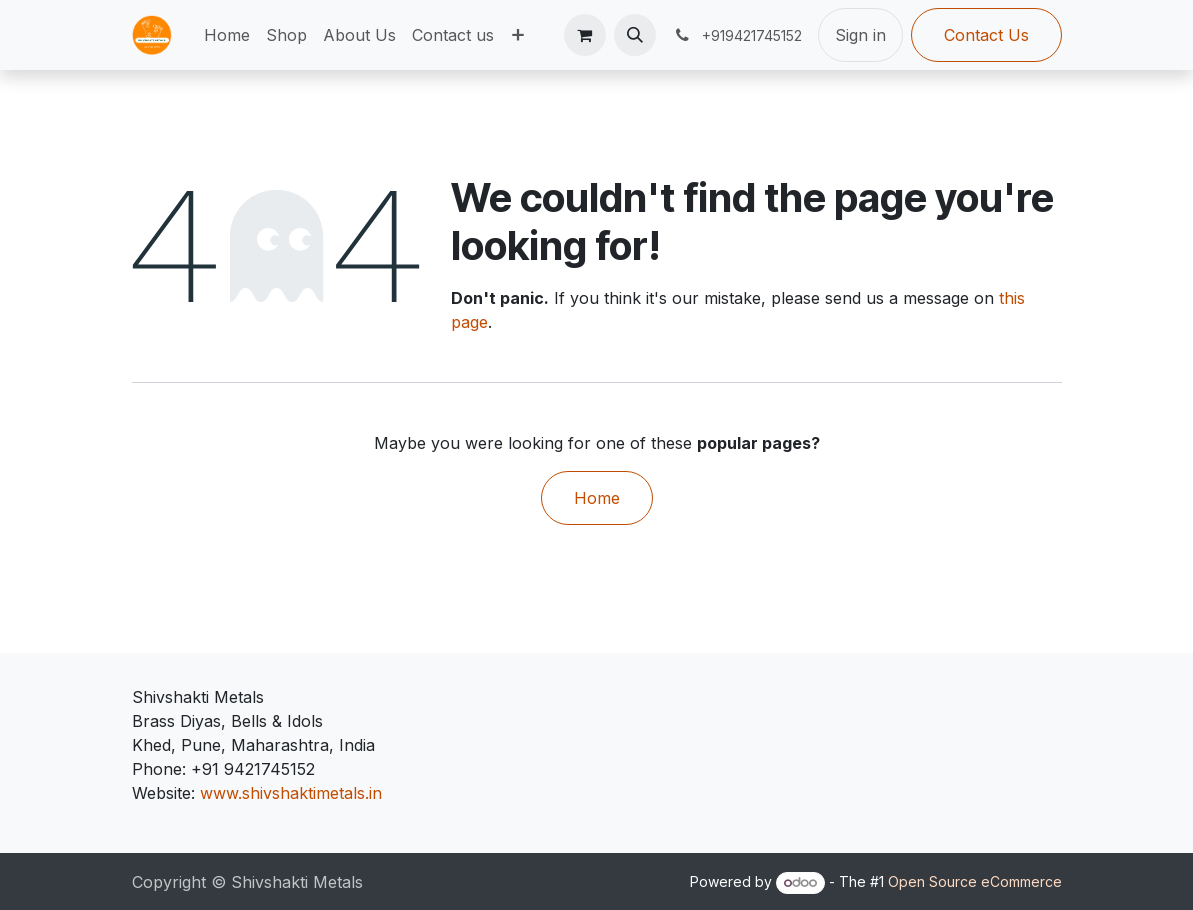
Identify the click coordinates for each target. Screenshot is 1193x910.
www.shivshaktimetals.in (291, 793)
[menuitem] (227, 35)
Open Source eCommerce (975, 881)
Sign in (860, 35)
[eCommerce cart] (585, 35)
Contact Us (986, 35)
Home (597, 498)
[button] (635, 35)
